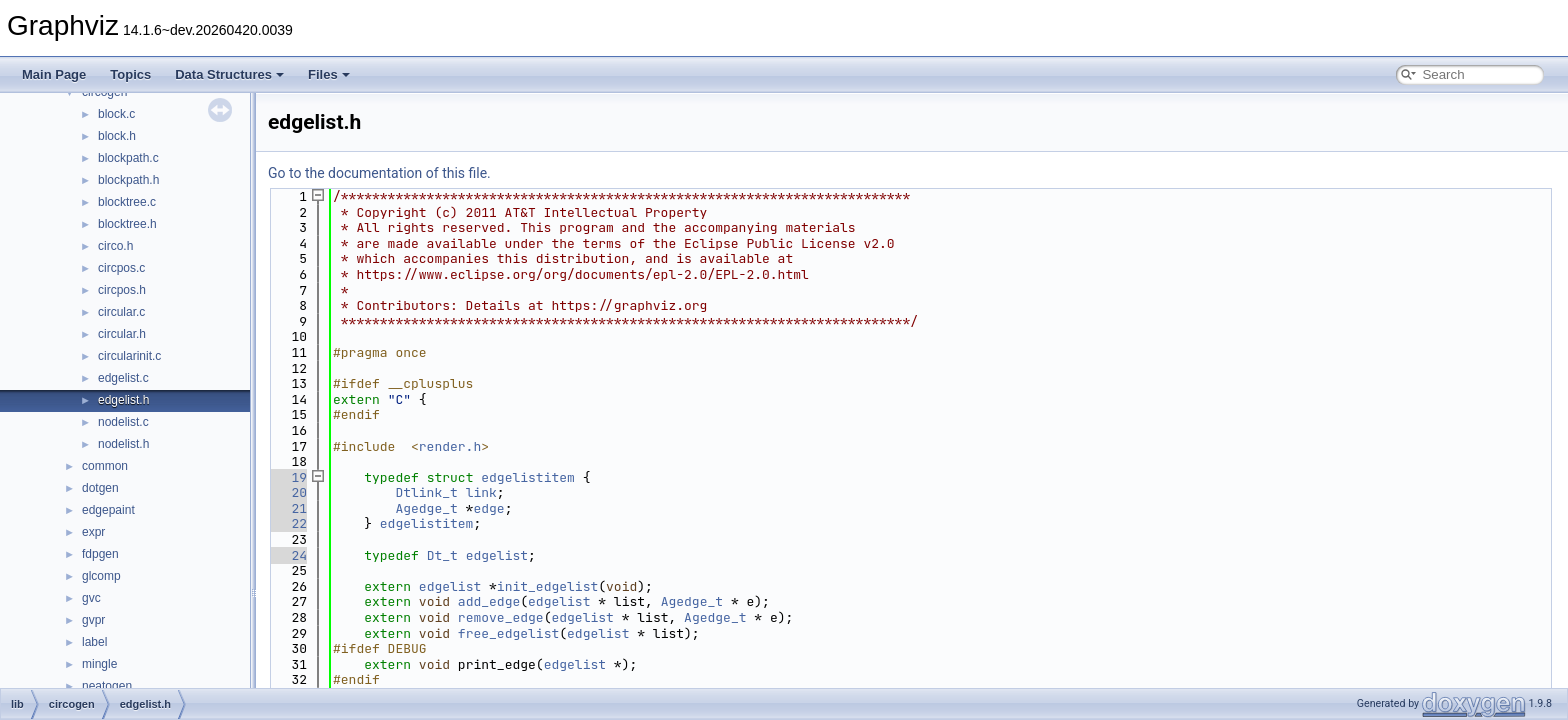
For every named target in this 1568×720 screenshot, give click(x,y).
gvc (91, 598)
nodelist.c (123, 422)
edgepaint (108, 510)
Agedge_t (426, 508)
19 (287, 477)
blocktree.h (127, 224)
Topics (130, 74)
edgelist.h (123, 400)
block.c (116, 114)
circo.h (115, 246)
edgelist (497, 555)
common (105, 466)
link (481, 492)
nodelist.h (123, 444)
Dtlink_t (426, 492)
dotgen (100, 488)
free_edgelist (508, 633)
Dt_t (442, 555)
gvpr (93, 620)
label (94, 642)
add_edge (489, 601)
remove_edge (501, 617)
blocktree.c (127, 202)
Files (329, 74)
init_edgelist (547, 586)
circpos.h (122, 290)
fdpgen (100, 554)
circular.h (122, 334)
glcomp (101, 576)
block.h (117, 136)
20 (287, 492)
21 (287, 508)
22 (287, 523)
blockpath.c (128, 158)
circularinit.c (129, 356)
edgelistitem (528, 477)
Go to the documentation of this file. (379, 173)
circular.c (121, 312)
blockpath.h (128, 180)
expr (93, 532)
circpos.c (121, 268)
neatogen (107, 686)
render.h (450, 446)
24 (287, 555)
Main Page (54, 74)
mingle (99, 664)
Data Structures (229, 74)
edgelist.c (123, 378)
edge (488, 508)
